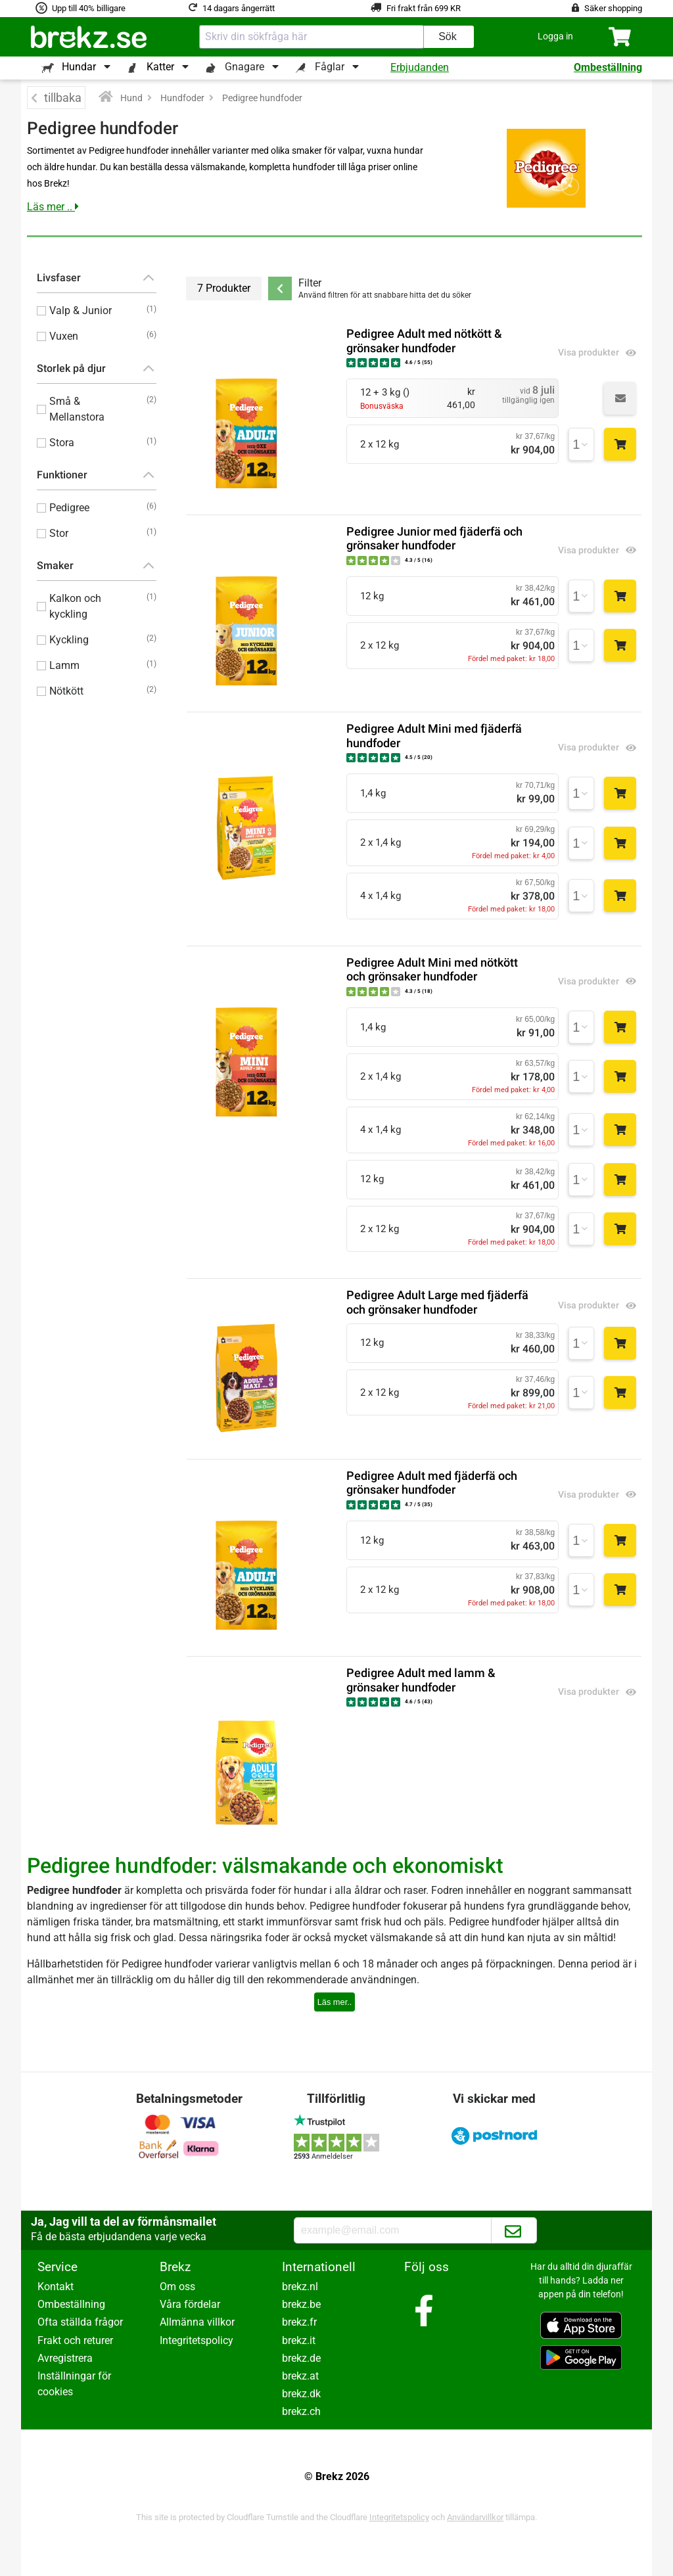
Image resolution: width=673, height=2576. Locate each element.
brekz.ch (301, 2411)
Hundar (79, 66)
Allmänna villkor (197, 2322)
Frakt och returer (75, 2340)
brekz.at (300, 2376)
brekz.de (301, 2358)
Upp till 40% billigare (89, 8)
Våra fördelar (190, 2304)
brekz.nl (300, 2286)
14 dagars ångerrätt (238, 8)
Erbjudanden (419, 67)
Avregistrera (65, 2358)
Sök (447, 36)
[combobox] (311, 37)
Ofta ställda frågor (80, 2322)
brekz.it (298, 2340)
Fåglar (329, 66)
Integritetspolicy (196, 2340)
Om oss (177, 2286)
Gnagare (244, 66)
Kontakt (55, 2286)
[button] (555, 36)
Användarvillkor (475, 2517)
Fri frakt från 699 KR (423, 8)
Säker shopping (613, 8)
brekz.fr (299, 2322)
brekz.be (301, 2304)
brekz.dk (301, 2393)
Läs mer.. (334, 2002)
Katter (160, 66)
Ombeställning (608, 67)
